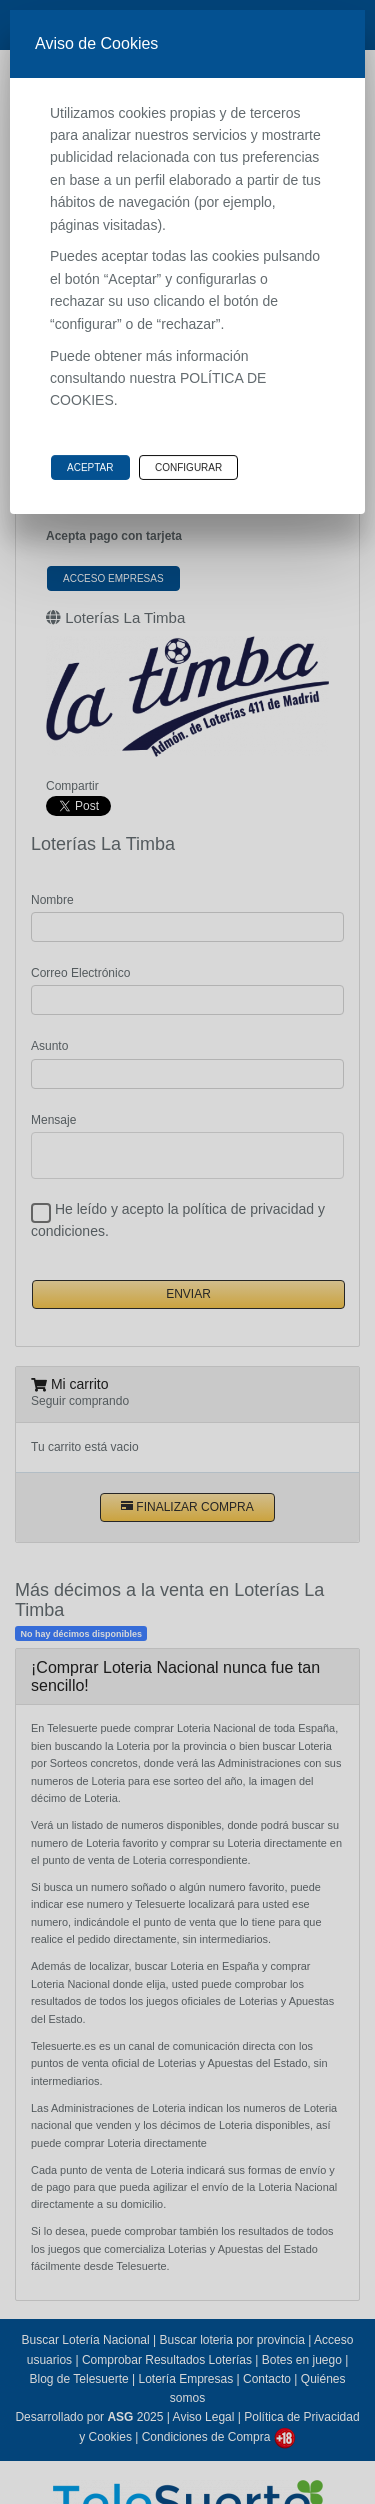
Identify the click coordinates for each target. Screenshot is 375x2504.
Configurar (188, 467)
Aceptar (90, 467)
